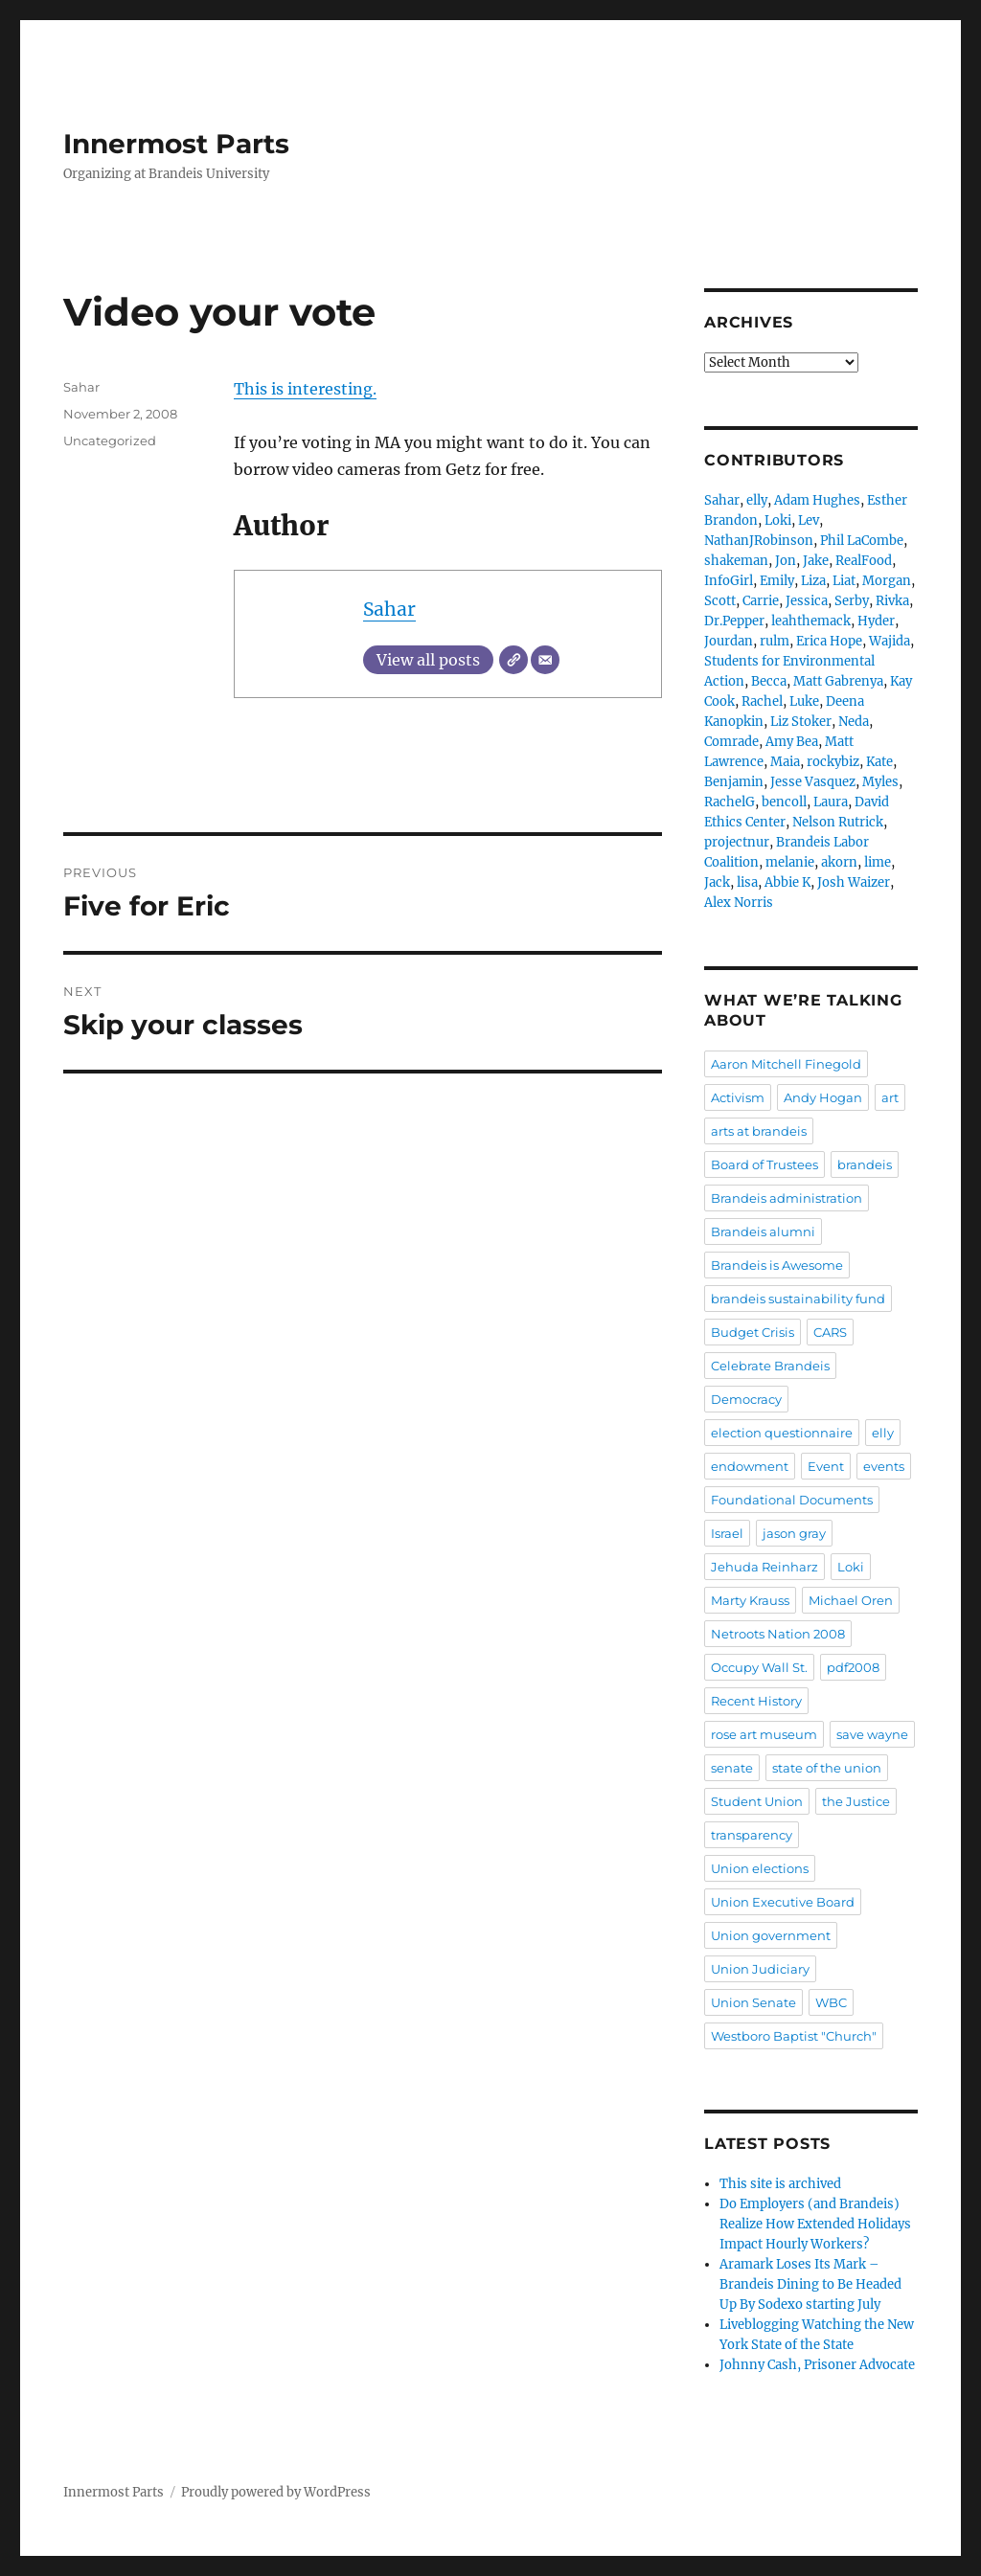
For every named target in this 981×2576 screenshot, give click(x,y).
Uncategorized (109, 440)
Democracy (746, 1399)
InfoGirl (728, 581)
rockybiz (833, 762)
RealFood (863, 561)
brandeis (864, 1164)
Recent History (756, 1700)
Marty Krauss (750, 1600)
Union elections (760, 1868)
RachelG (729, 802)
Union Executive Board (783, 1901)
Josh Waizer (853, 882)
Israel (727, 1533)
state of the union (826, 1767)
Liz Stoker (801, 721)
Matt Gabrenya (838, 681)
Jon (785, 561)
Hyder (876, 621)
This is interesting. (305, 388)
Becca (769, 681)
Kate (879, 762)
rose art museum (764, 1734)
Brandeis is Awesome (777, 1265)
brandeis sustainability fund (798, 1298)
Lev (808, 520)
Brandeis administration (786, 1198)
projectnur (736, 842)
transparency (751, 1834)
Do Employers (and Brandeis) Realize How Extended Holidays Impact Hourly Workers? (815, 2224)
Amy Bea (791, 742)
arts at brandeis (759, 1131)
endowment (749, 1466)
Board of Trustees (764, 1164)
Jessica (807, 601)
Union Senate (753, 2002)
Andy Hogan (823, 1097)
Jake (816, 561)
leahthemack (811, 621)
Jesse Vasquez (813, 782)
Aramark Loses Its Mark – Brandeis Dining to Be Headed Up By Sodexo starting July (810, 2284)
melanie (789, 862)
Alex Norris (738, 902)
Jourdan (728, 641)
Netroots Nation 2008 (778, 1633)
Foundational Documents (792, 1499)
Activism (737, 1097)
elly (756, 500)
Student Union (757, 1801)
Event (826, 1466)
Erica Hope (829, 641)
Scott (720, 601)
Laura (830, 802)
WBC (831, 2002)
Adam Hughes (817, 500)
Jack (717, 882)
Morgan (886, 581)
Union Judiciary (760, 1969)
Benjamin (734, 782)
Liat (844, 581)
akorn (839, 862)
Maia (785, 762)
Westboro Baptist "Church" (794, 2036)
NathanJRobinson (758, 540)
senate (732, 1767)
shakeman (736, 561)
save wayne (872, 1734)
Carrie (760, 601)
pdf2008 (853, 1667)
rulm (774, 641)
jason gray (794, 1533)
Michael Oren (851, 1600)
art (890, 1097)
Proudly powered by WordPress (276, 2492)
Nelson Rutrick (837, 822)
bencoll (784, 802)
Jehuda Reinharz (764, 1566)
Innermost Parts (176, 143)
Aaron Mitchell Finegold (786, 1064)
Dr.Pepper (734, 621)
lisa (747, 882)
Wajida (889, 641)
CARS (830, 1332)
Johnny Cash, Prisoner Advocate (817, 2365)
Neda (853, 721)
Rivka (892, 601)
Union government (771, 1935)
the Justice (856, 1801)
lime (877, 862)
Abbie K (787, 882)
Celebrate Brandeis (770, 1365)
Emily (777, 581)
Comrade (731, 742)
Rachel (762, 701)
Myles (880, 782)
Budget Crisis (752, 1332)
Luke (804, 701)
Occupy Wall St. (759, 1667)
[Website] (513, 659)
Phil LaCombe (861, 540)
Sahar (389, 609)
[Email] (545, 659)
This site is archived (780, 2184)
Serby (851, 601)
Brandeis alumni (763, 1231)
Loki (777, 520)
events (883, 1466)
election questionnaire (782, 1432)
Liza (813, 581)
